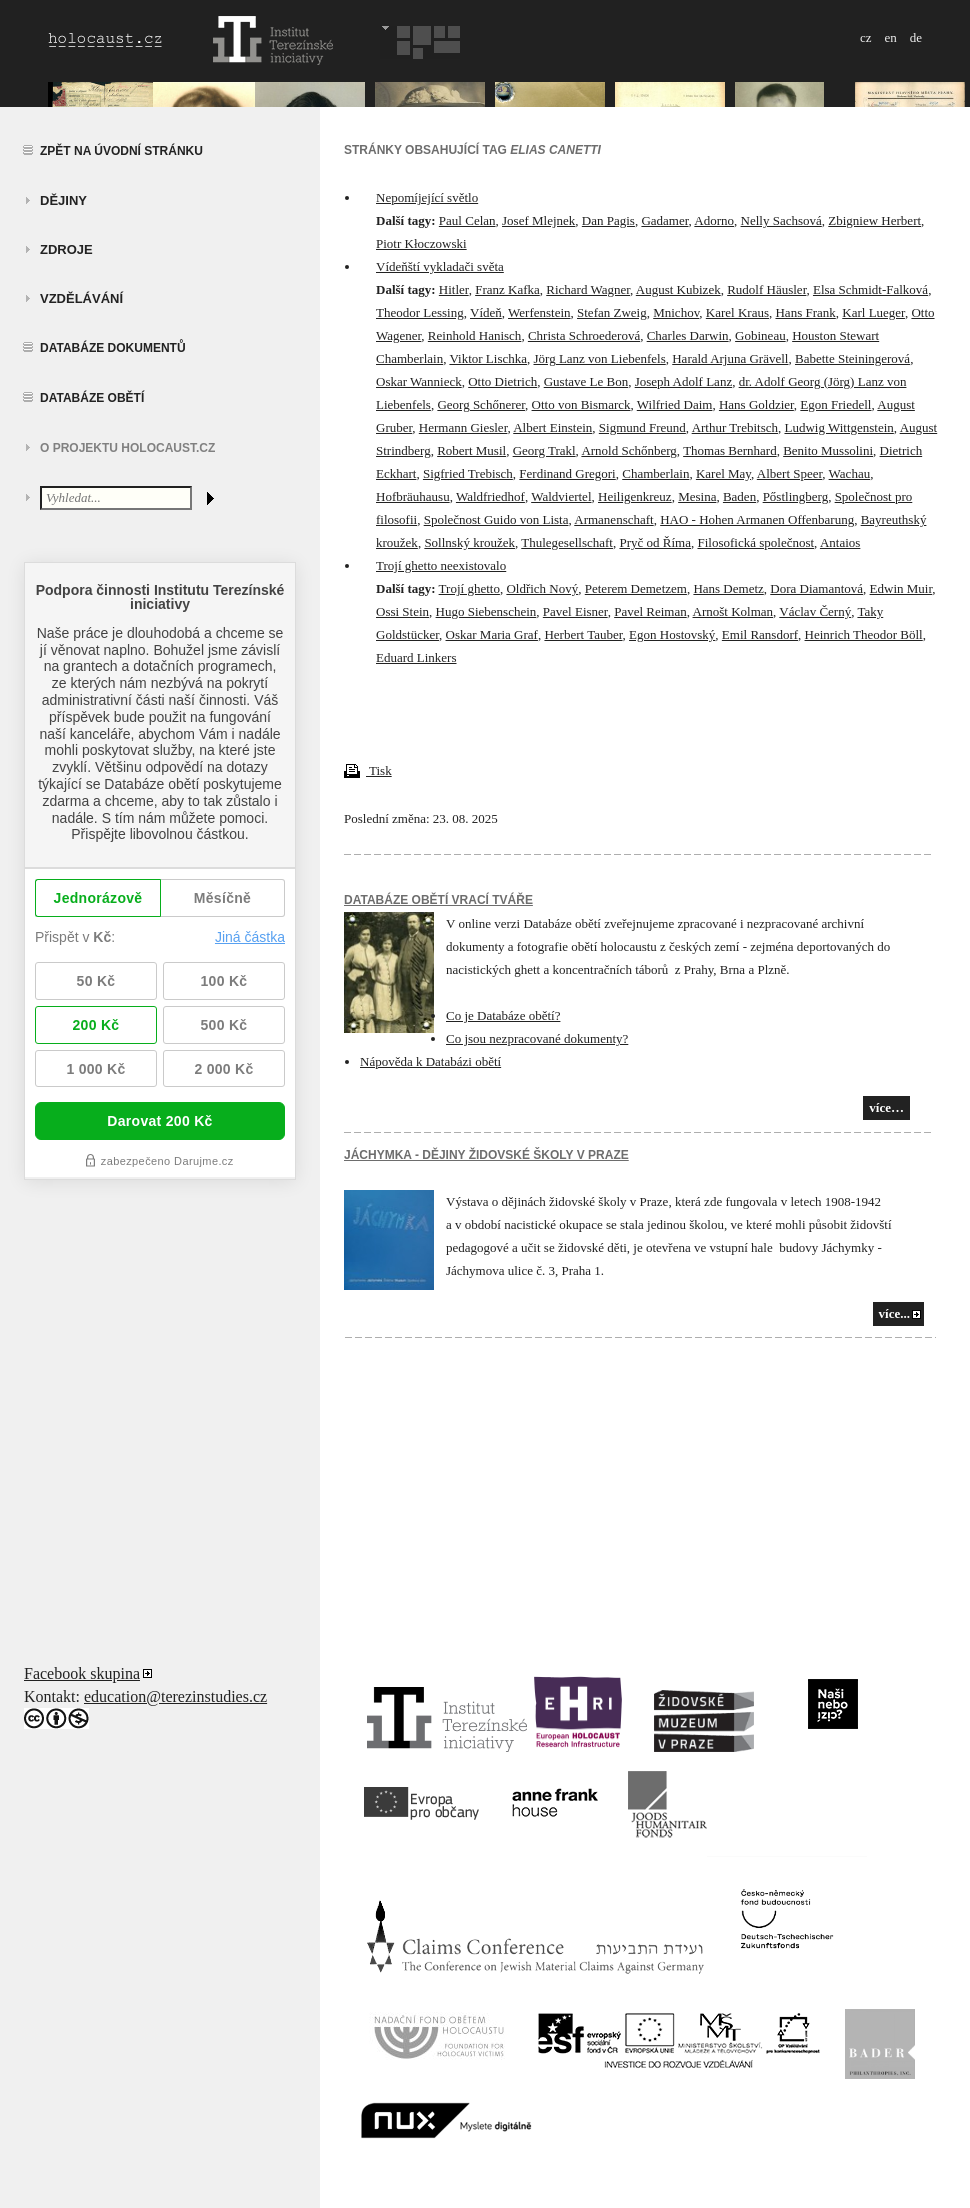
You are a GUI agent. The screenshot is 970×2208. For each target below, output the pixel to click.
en (890, 37)
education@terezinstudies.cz (175, 1696)
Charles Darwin (688, 335)
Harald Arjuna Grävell (730, 358)
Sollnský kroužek (469, 542)
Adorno (714, 220)
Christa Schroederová (584, 335)
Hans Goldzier (756, 404)
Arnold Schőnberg (628, 450)
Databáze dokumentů (113, 348)
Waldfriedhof (490, 496)
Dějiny (63, 200)
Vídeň (486, 312)
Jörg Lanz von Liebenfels (599, 358)
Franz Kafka (507, 289)
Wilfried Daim (675, 404)
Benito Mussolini (828, 450)
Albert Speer (790, 473)
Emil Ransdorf (760, 634)
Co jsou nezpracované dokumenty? (537, 1038)
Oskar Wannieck (419, 381)
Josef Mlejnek (538, 220)
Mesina (697, 496)
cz (866, 37)
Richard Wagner (588, 289)
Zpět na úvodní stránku (121, 151)
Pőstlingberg (796, 496)
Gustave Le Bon (586, 381)
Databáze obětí (92, 398)
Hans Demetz (728, 588)
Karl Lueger (873, 312)
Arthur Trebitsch (735, 427)
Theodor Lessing (420, 312)
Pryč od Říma (655, 542)
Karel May (723, 473)
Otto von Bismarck (581, 404)
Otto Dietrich (502, 381)
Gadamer (664, 220)
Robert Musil (471, 450)
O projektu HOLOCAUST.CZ (127, 448)
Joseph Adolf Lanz (683, 381)
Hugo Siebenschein (486, 611)
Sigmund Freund (642, 427)
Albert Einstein (552, 427)
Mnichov (676, 312)
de (916, 37)
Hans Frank (805, 312)
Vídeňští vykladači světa (440, 266)
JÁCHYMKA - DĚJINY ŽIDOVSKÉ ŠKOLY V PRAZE (486, 1155)
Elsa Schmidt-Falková (870, 289)
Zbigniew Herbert (874, 220)
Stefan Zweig (612, 312)
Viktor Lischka (488, 358)
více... (894, 1313)
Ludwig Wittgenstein (838, 427)
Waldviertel (561, 496)
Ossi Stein (402, 611)
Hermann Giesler (463, 427)
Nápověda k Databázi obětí (430, 1061)
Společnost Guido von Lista (496, 519)
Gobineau (760, 335)
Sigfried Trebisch (468, 473)
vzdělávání (81, 298)
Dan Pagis (608, 220)
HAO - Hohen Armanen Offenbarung (757, 519)
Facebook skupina (82, 1673)
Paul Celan (467, 220)
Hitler (454, 289)
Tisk (368, 770)
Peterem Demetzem (636, 588)
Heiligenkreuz (635, 496)
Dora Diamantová (816, 588)
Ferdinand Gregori (567, 473)
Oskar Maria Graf (492, 634)
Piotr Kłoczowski (421, 243)
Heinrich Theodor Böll (864, 634)
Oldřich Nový (542, 588)
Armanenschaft (613, 519)
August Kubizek (678, 289)
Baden (739, 496)
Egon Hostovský (672, 634)
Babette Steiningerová (852, 358)
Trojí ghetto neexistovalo (441, 565)
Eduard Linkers (416, 657)
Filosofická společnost (755, 542)
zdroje (66, 249)
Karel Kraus (737, 312)
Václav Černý (815, 611)
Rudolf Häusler (766, 289)
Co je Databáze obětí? (503, 1015)
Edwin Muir (901, 588)
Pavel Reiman (650, 611)
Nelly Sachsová (781, 220)
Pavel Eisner (575, 611)
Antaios (840, 542)
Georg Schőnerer (481, 404)
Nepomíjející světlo (427, 197)
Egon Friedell (835, 404)
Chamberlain (655, 473)
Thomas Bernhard (730, 450)
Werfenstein (539, 312)
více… (886, 1107)
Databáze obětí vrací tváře (438, 900)
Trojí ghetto (469, 588)
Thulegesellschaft (567, 542)
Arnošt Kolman (733, 611)
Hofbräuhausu (413, 496)
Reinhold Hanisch (475, 335)
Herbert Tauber (583, 634)
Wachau (850, 473)
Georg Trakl (544, 450)
